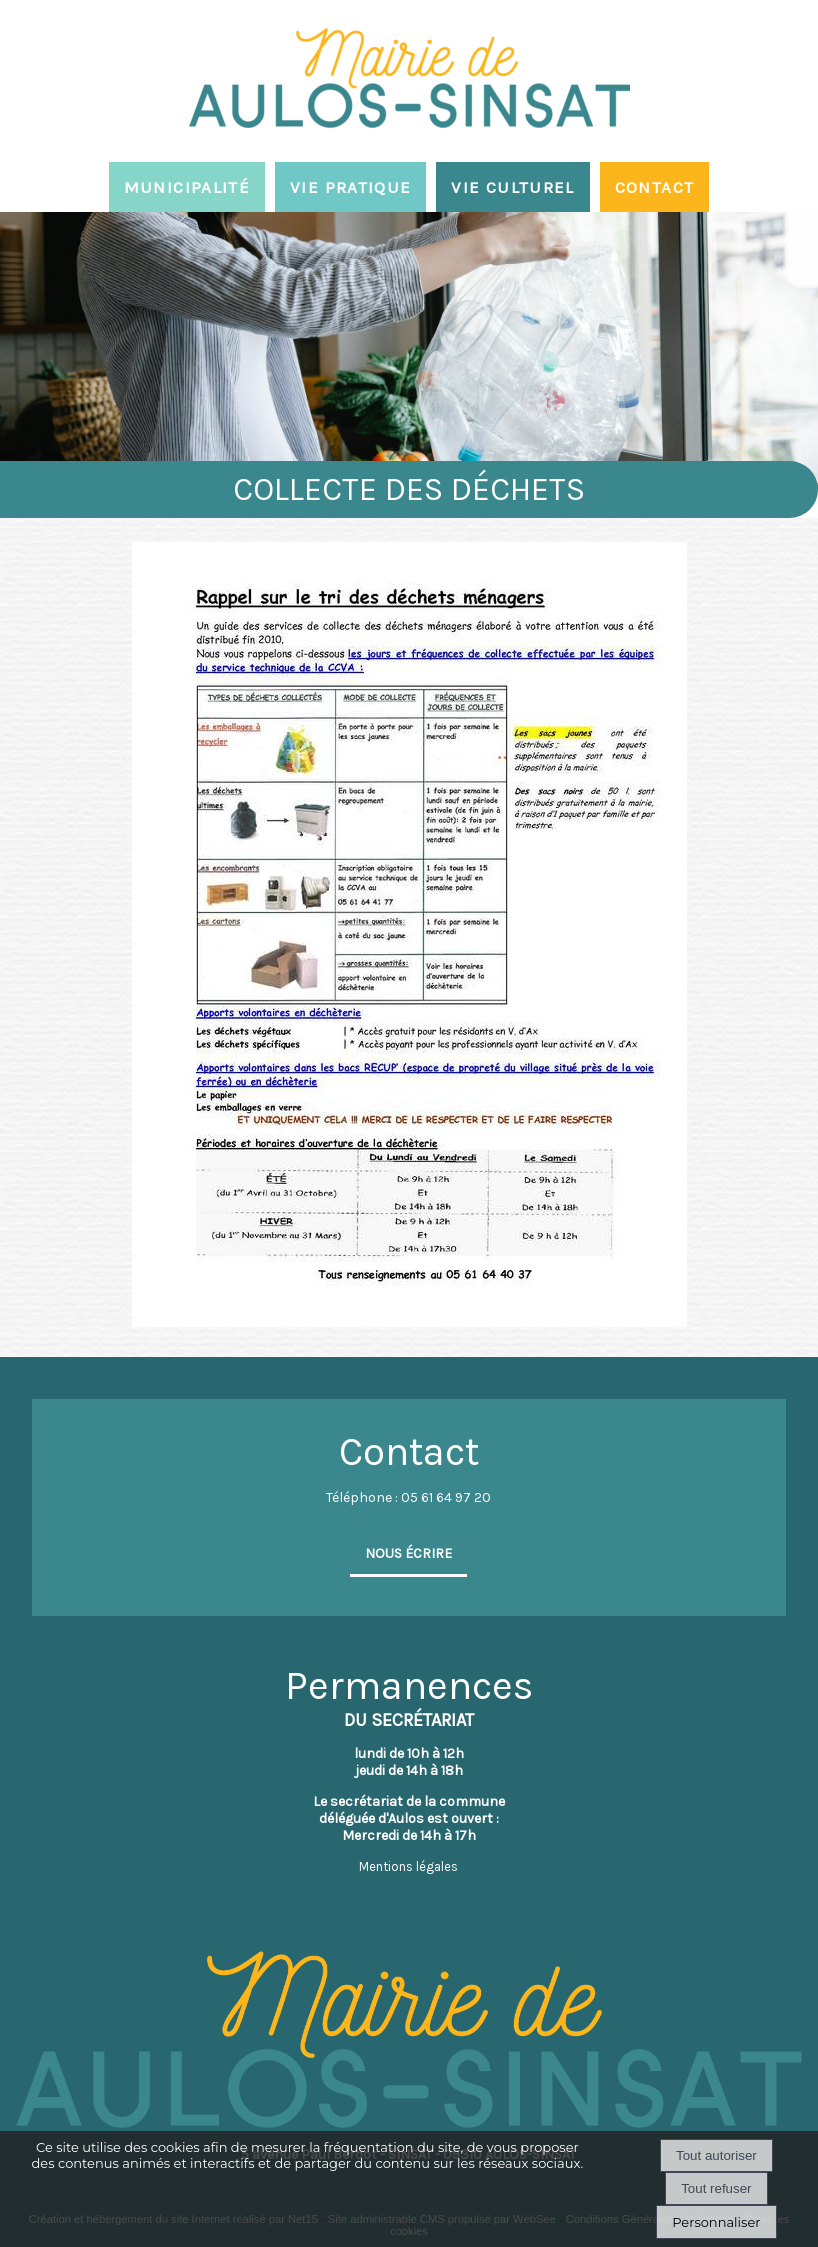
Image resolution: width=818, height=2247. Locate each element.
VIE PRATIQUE (350, 187)
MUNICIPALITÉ (187, 187)
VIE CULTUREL (512, 187)
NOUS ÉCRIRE (408, 1553)
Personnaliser (716, 2222)
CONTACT (655, 187)
